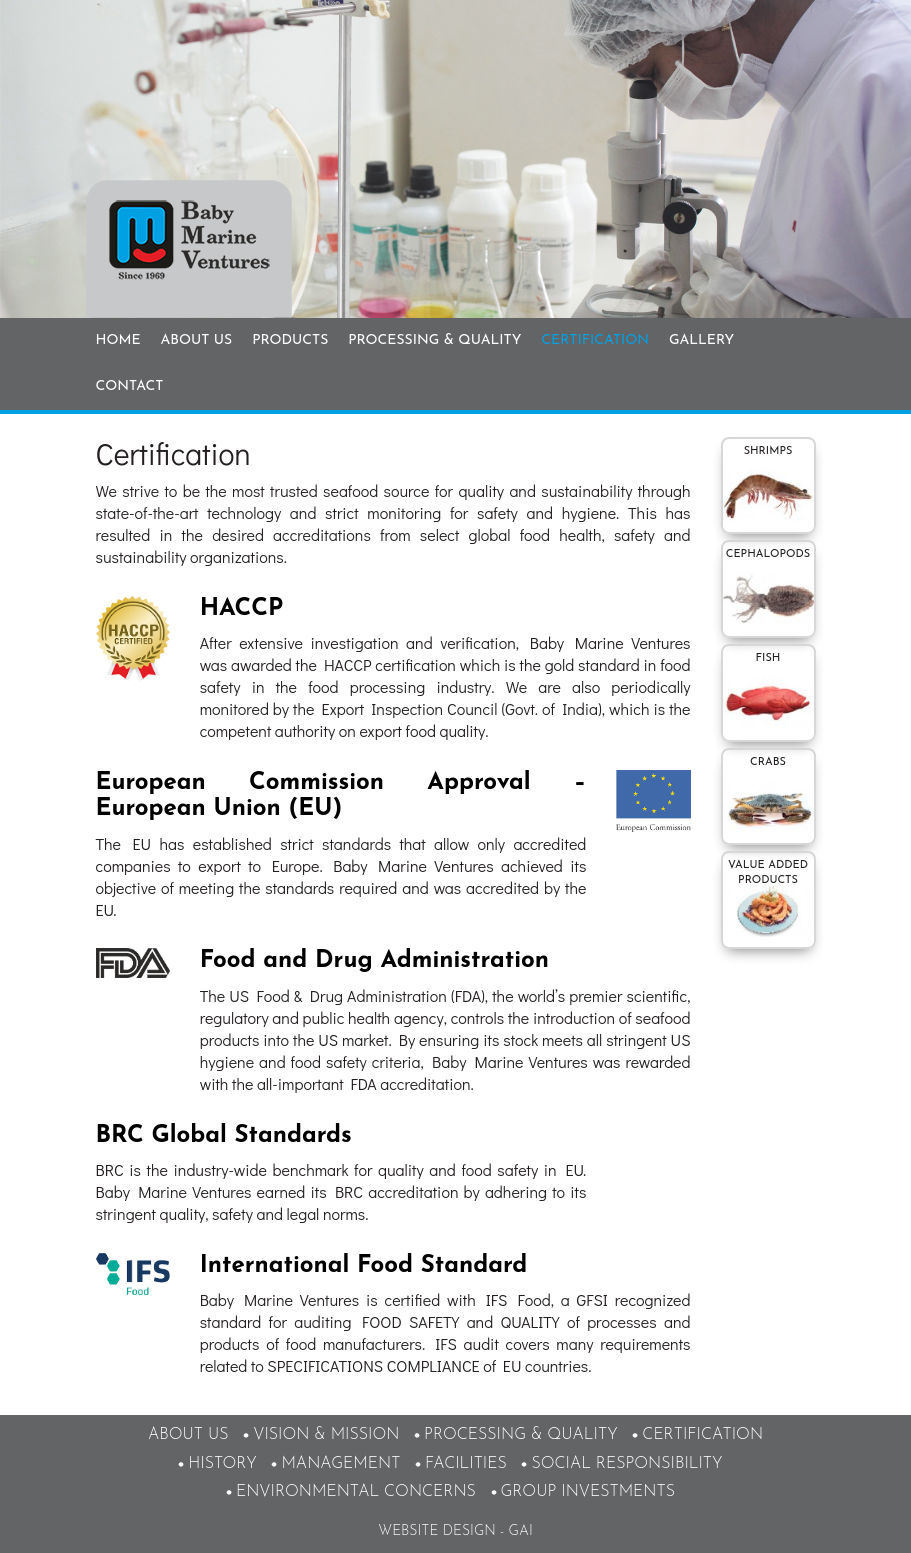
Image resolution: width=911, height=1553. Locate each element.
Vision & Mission (326, 1435)
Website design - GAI (455, 1531)
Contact (130, 386)
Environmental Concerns (356, 1492)
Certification (595, 340)
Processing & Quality (434, 340)
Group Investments (588, 1492)
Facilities (466, 1464)
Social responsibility (626, 1464)
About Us (197, 340)
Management (340, 1464)
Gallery (701, 340)
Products (290, 340)
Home (118, 340)
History (222, 1464)
